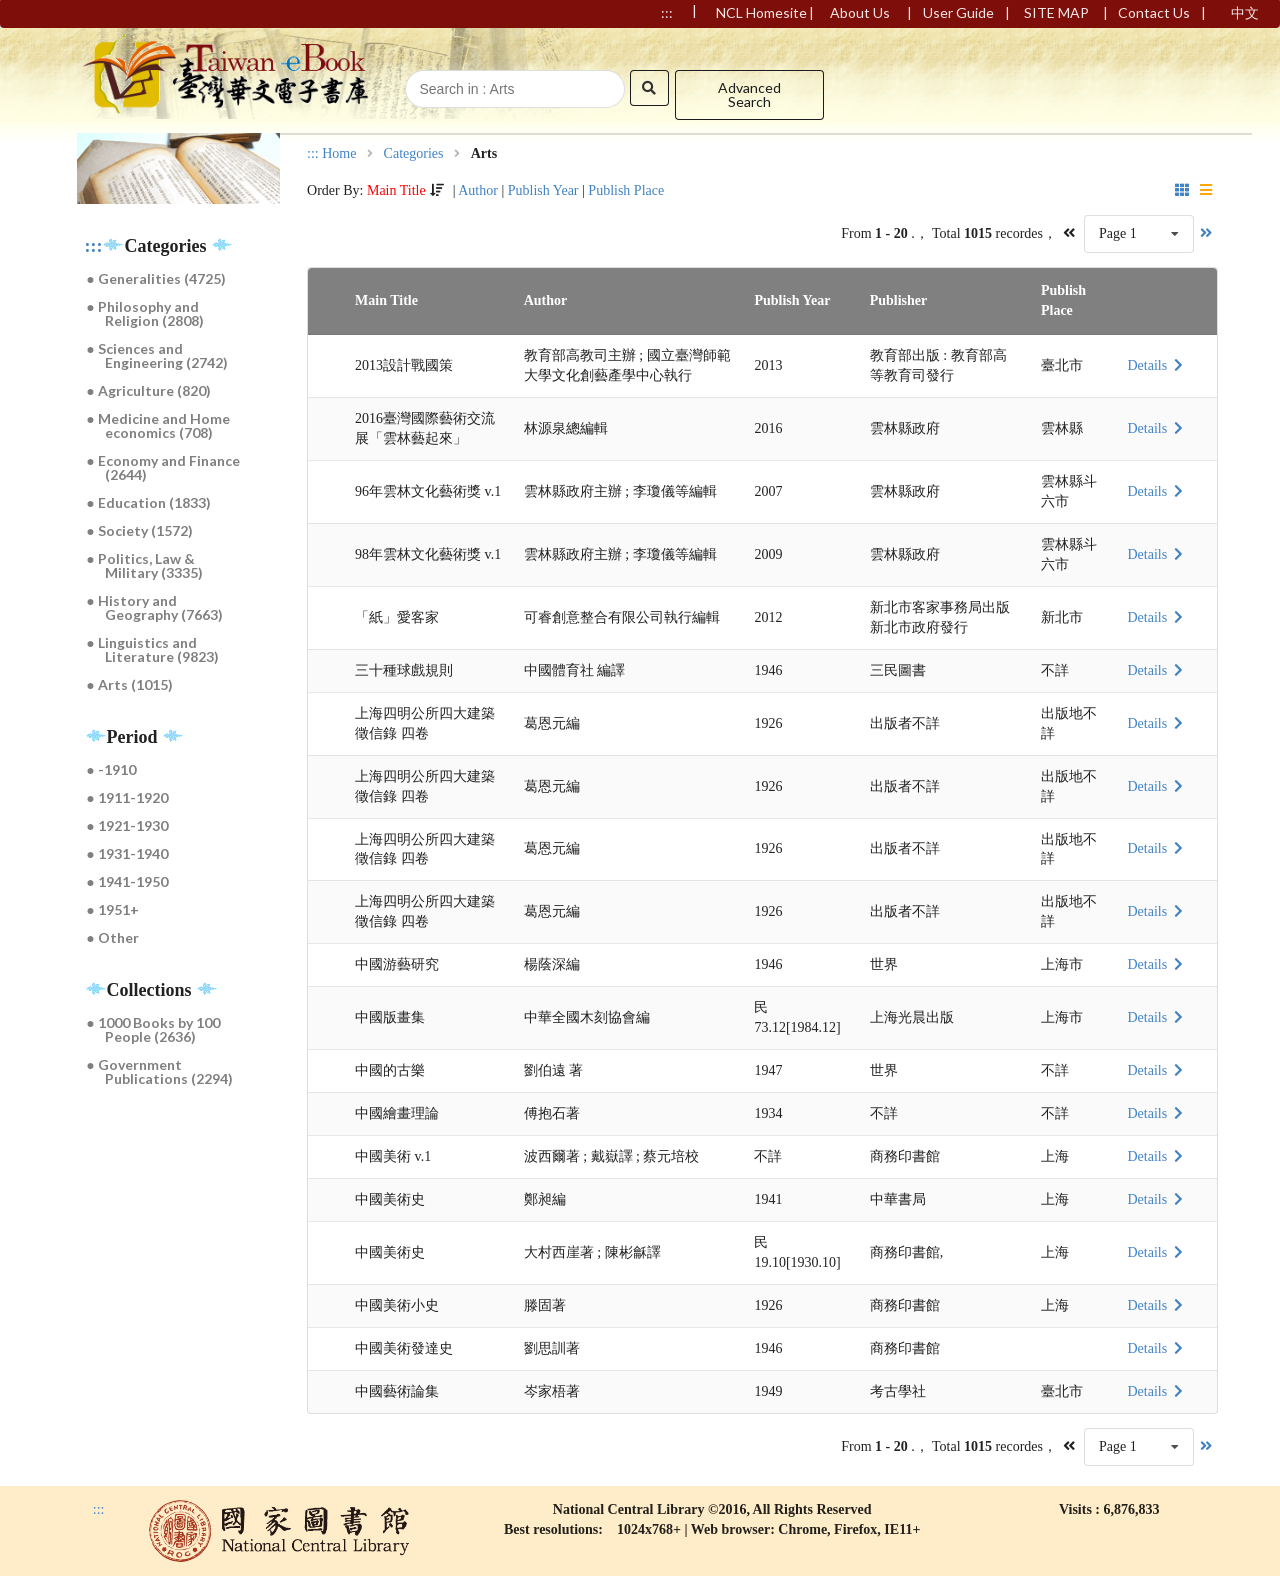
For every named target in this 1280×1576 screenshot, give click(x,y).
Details (1157, 365)
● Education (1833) (149, 502)
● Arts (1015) (130, 684)
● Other (113, 937)
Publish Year (543, 190)
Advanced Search (749, 94)
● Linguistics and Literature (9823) (153, 649)
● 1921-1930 (127, 825)
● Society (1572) (140, 530)
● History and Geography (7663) (155, 607)
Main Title (396, 190)
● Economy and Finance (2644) (163, 467)
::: (94, 246)
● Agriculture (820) (149, 390)
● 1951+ (113, 909)
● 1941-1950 (127, 881)
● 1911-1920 (127, 797)
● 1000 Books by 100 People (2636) (153, 1029)
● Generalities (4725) (156, 278)
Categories (414, 154)
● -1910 (111, 769)
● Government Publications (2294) (160, 1071)
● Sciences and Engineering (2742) (158, 355)
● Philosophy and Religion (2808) (146, 313)
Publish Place (626, 190)
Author (478, 190)
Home (339, 154)
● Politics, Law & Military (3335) (145, 565)
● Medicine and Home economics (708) (158, 425)
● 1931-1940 (127, 853)
